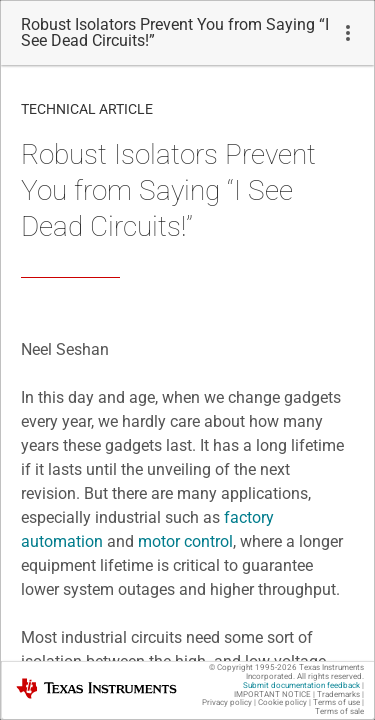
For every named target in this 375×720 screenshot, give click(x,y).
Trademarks (338, 694)
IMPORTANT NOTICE (272, 694)
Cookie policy (282, 702)
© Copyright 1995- (253, 667)
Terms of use (336, 702)
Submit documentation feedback (301, 685)
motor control (185, 541)
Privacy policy (227, 702)
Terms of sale (339, 711)
